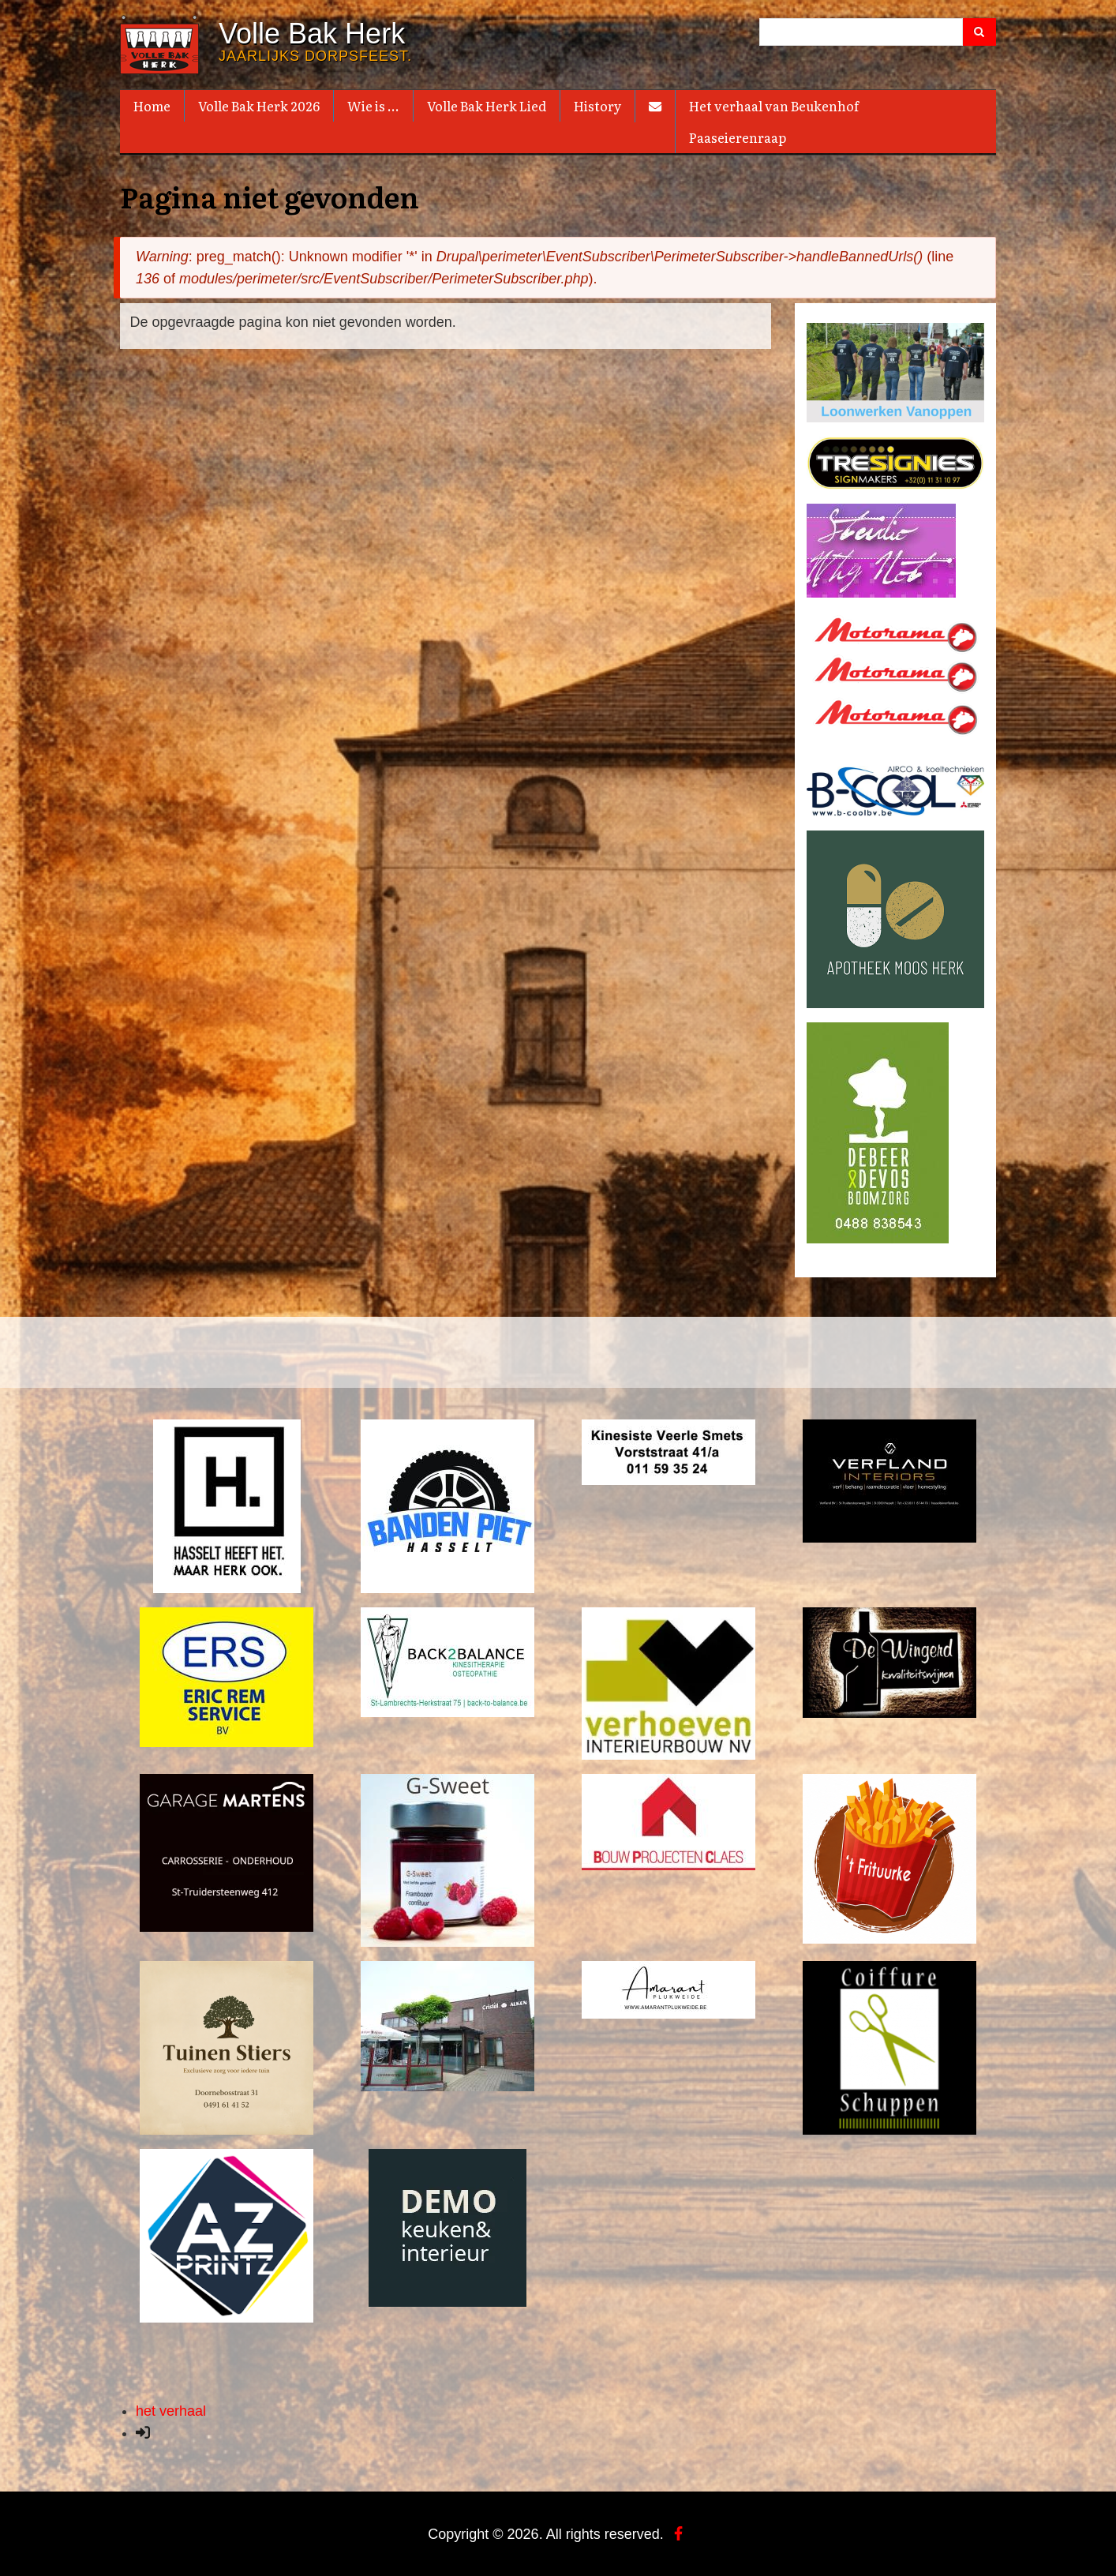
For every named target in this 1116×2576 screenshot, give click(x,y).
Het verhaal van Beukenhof (774, 105)
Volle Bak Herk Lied (486, 105)
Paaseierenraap (737, 137)
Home (151, 105)
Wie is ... (373, 105)
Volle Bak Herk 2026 (259, 105)
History (597, 105)
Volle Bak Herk (312, 34)
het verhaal (171, 2409)
